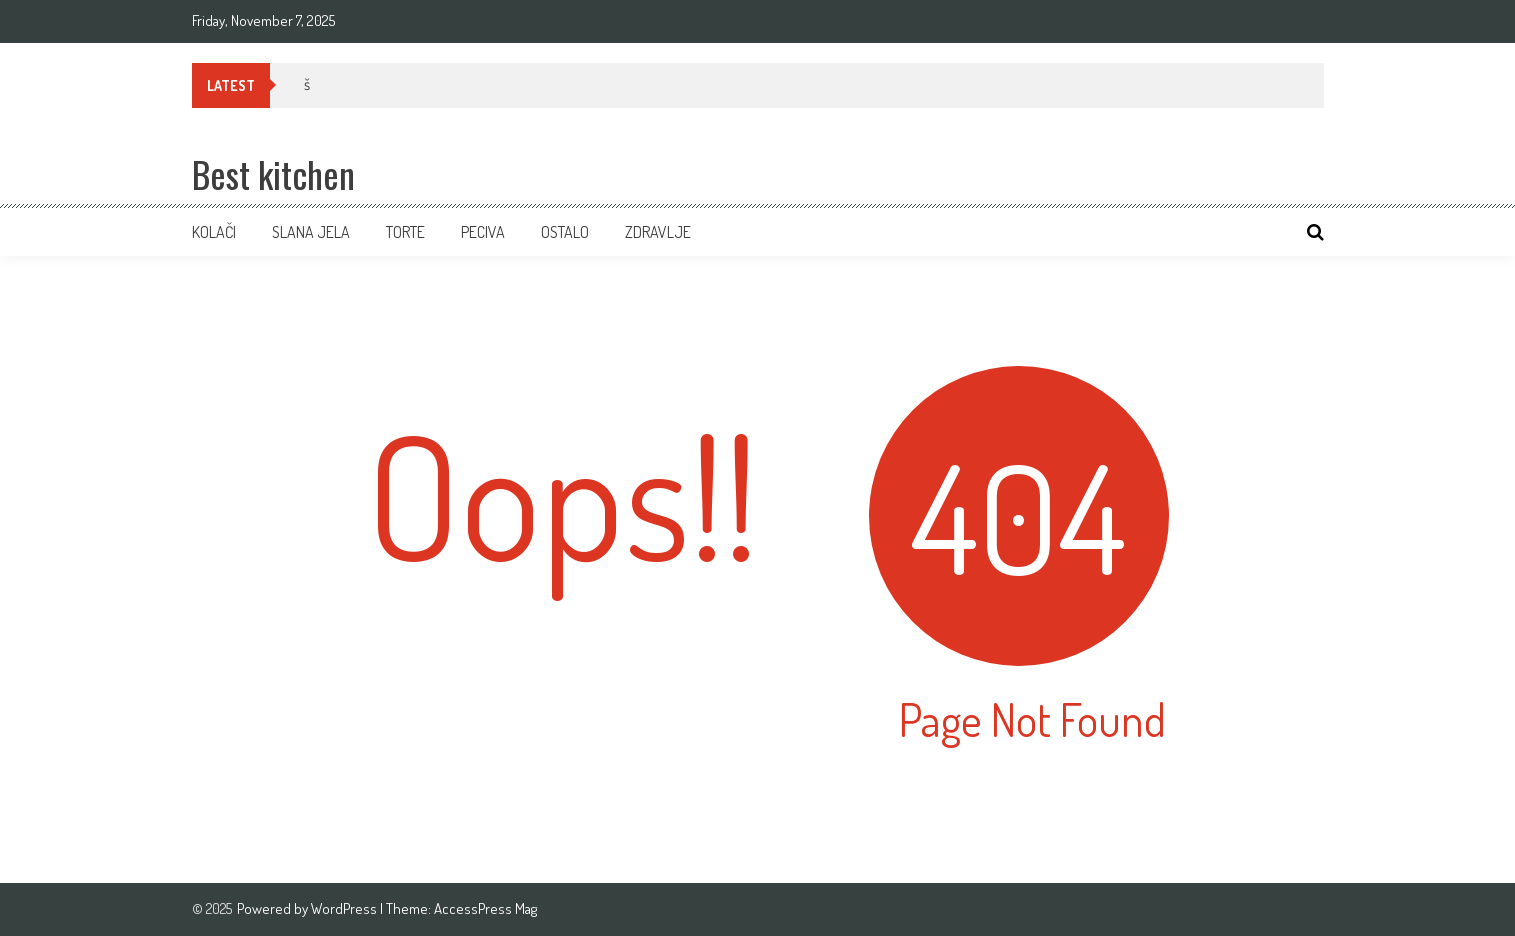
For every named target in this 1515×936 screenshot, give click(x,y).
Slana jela (311, 232)
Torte (405, 232)
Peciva (483, 232)
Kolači (214, 232)
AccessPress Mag (485, 908)
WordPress (345, 908)
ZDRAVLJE (658, 232)
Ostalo (565, 232)
